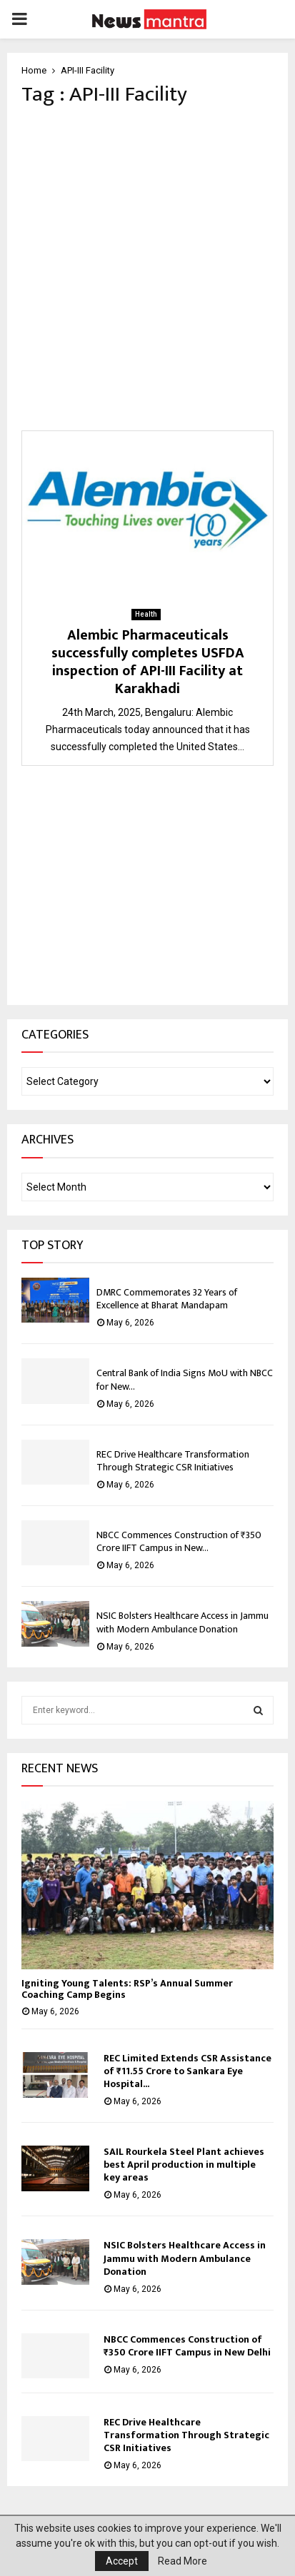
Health (146, 614)
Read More (182, 2561)
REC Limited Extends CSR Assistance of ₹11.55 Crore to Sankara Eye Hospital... (187, 2071)
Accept (122, 2561)
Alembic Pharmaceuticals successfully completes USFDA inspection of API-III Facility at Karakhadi (147, 662)
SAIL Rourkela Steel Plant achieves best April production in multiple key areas (184, 2164)
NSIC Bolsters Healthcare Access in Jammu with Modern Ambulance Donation (182, 1622)
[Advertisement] (147, 268)
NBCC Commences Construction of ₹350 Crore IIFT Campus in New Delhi (187, 2345)
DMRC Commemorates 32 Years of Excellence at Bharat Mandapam (166, 1298)
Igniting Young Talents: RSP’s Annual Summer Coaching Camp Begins (127, 1989)
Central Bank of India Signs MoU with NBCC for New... (184, 1379)
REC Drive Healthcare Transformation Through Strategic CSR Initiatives (172, 1460)
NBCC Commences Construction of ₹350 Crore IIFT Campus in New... (178, 1541)
